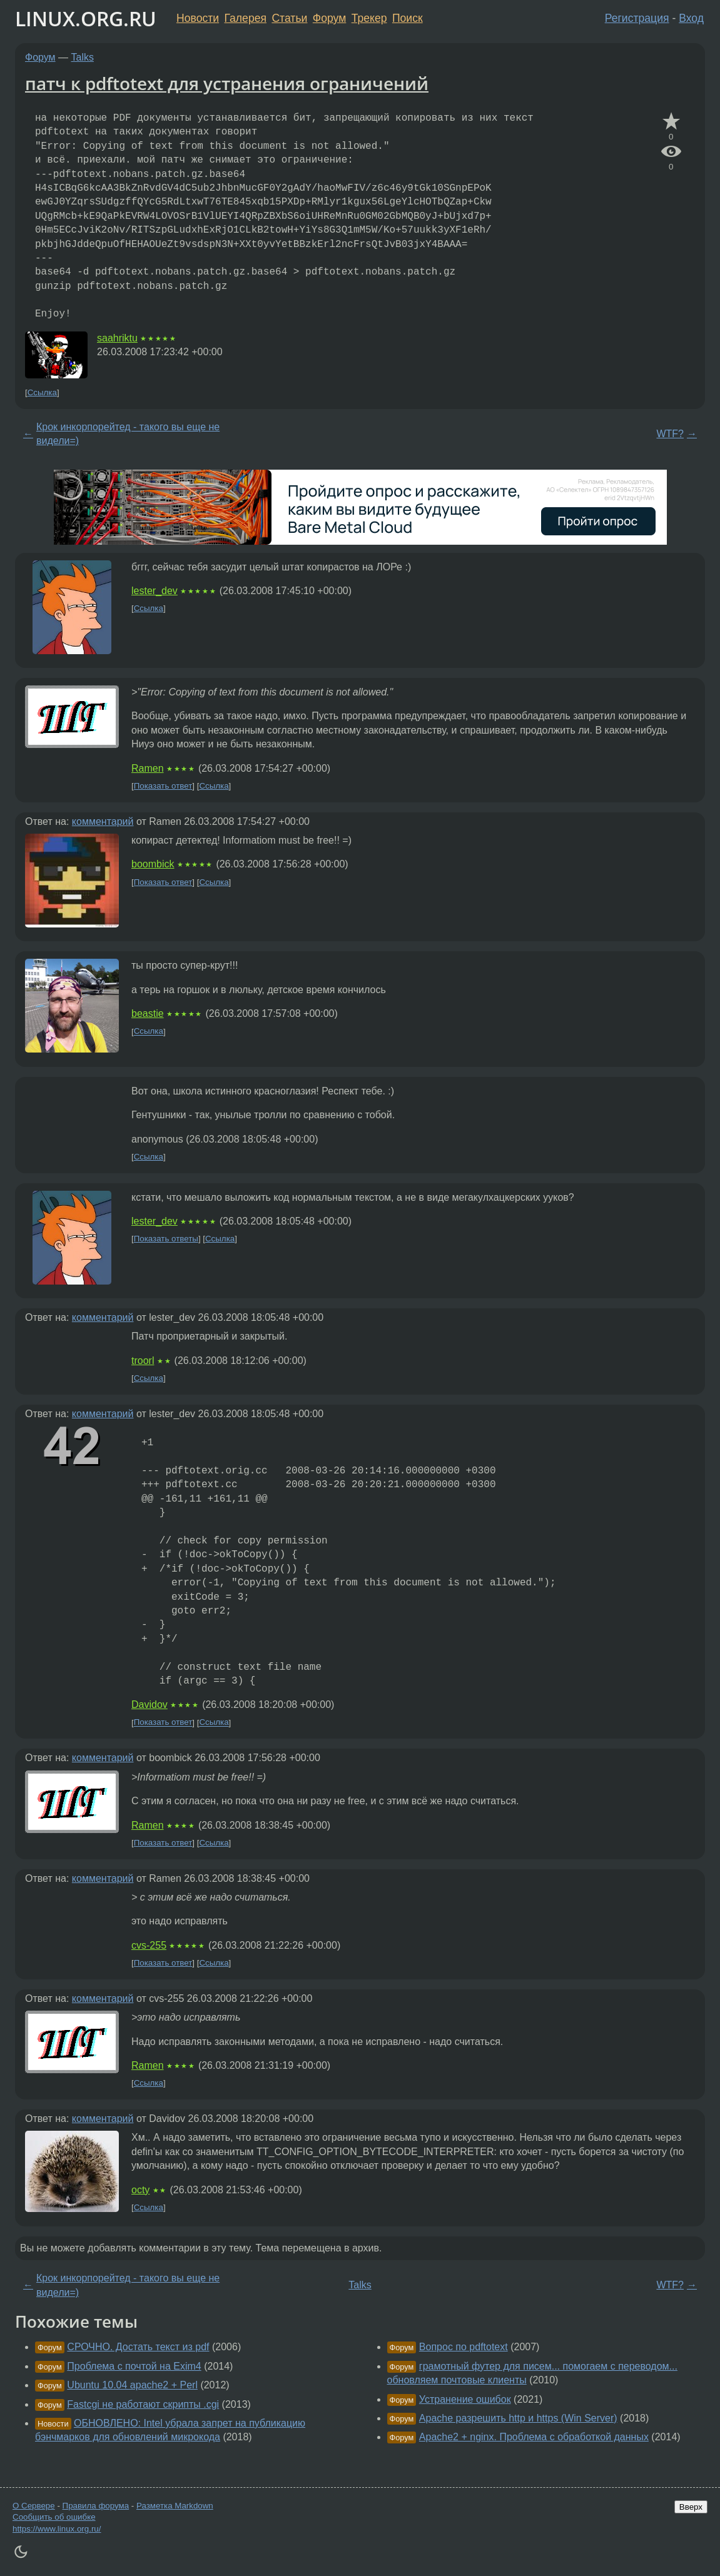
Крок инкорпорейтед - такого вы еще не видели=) (128, 434)
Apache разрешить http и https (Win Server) (518, 2418)
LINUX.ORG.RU (85, 18)
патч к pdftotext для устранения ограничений (226, 83)
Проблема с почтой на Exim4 (134, 2366)
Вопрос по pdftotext (463, 2346)
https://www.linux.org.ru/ (57, 2528)
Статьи (289, 18)
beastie (147, 1013)
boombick (152, 864)
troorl (142, 1360)
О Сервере (34, 2505)
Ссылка (42, 392)
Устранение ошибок (465, 2399)
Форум (329, 18)
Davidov (149, 1704)
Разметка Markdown (174, 2505)
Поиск (407, 18)
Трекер (369, 18)
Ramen (147, 768)
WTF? (670, 433)
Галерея (245, 18)
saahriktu (117, 338)
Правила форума (96, 2505)
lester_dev (154, 590)
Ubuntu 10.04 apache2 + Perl (132, 2385)
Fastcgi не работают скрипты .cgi (143, 2404)
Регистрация (637, 18)
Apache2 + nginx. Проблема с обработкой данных (534, 2437)
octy (140, 2190)
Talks (82, 57)
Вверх (690, 2507)
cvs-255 (148, 1945)
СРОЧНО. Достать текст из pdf (138, 2346)
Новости (197, 18)
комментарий (103, 821)
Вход (691, 18)
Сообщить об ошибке (54, 2517)
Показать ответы (166, 1238)
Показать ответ (163, 785)
